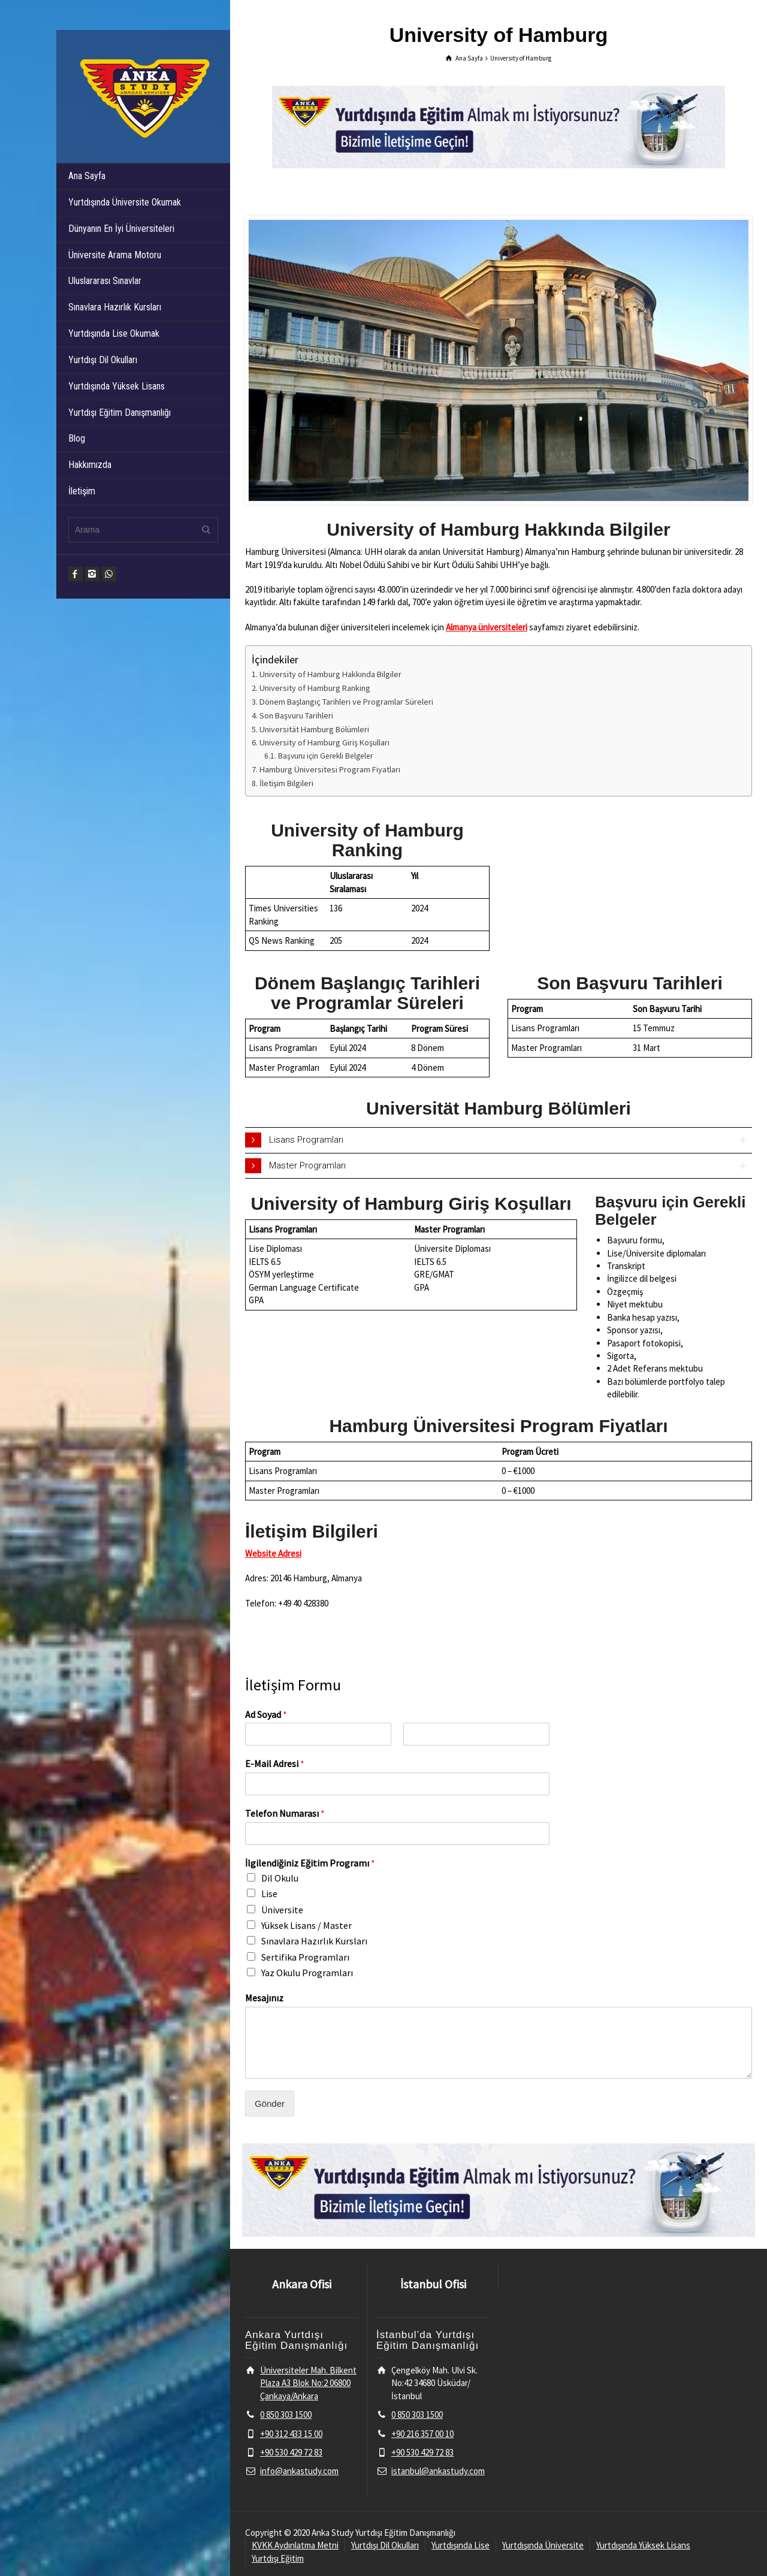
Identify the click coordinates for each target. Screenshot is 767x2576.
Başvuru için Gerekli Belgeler (325, 756)
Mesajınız (264, 1998)
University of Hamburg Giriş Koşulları (324, 742)
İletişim (81, 491)
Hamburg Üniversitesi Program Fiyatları (329, 769)
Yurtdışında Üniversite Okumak (124, 202)
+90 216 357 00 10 (422, 2433)
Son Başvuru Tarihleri (296, 715)
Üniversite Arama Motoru (114, 255)
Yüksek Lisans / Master (306, 1925)
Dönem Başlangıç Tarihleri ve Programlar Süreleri (346, 701)
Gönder (270, 2103)
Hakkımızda (89, 464)
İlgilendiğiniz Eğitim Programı (310, 1863)
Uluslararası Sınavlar (104, 280)
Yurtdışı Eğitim (278, 2558)
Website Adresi (273, 1553)
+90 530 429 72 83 (291, 2452)
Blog (76, 438)
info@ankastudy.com (299, 2471)
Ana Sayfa (86, 176)
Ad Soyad (266, 1714)
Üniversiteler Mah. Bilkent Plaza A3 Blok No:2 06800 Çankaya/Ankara (308, 2383)
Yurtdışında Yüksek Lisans (116, 386)
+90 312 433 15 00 (291, 2433)
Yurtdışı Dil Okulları (102, 360)
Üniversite (282, 1910)
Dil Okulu (279, 1878)
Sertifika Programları (305, 1957)
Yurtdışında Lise (460, 2545)
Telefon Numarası (285, 1813)
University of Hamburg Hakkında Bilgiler (330, 674)
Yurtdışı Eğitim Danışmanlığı (119, 412)
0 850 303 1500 (286, 2414)
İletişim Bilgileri (286, 783)
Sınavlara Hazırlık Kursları (114, 307)
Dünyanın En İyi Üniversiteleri (121, 228)
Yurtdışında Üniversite (543, 2545)
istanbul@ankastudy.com (438, 2471)
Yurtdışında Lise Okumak (113, 333)
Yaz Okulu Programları (307, 1973)
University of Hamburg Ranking (314, 687)
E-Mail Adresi (274, 1763)
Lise (269, 1893)
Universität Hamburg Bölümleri (314, 729)
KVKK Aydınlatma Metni (295, 2545)
